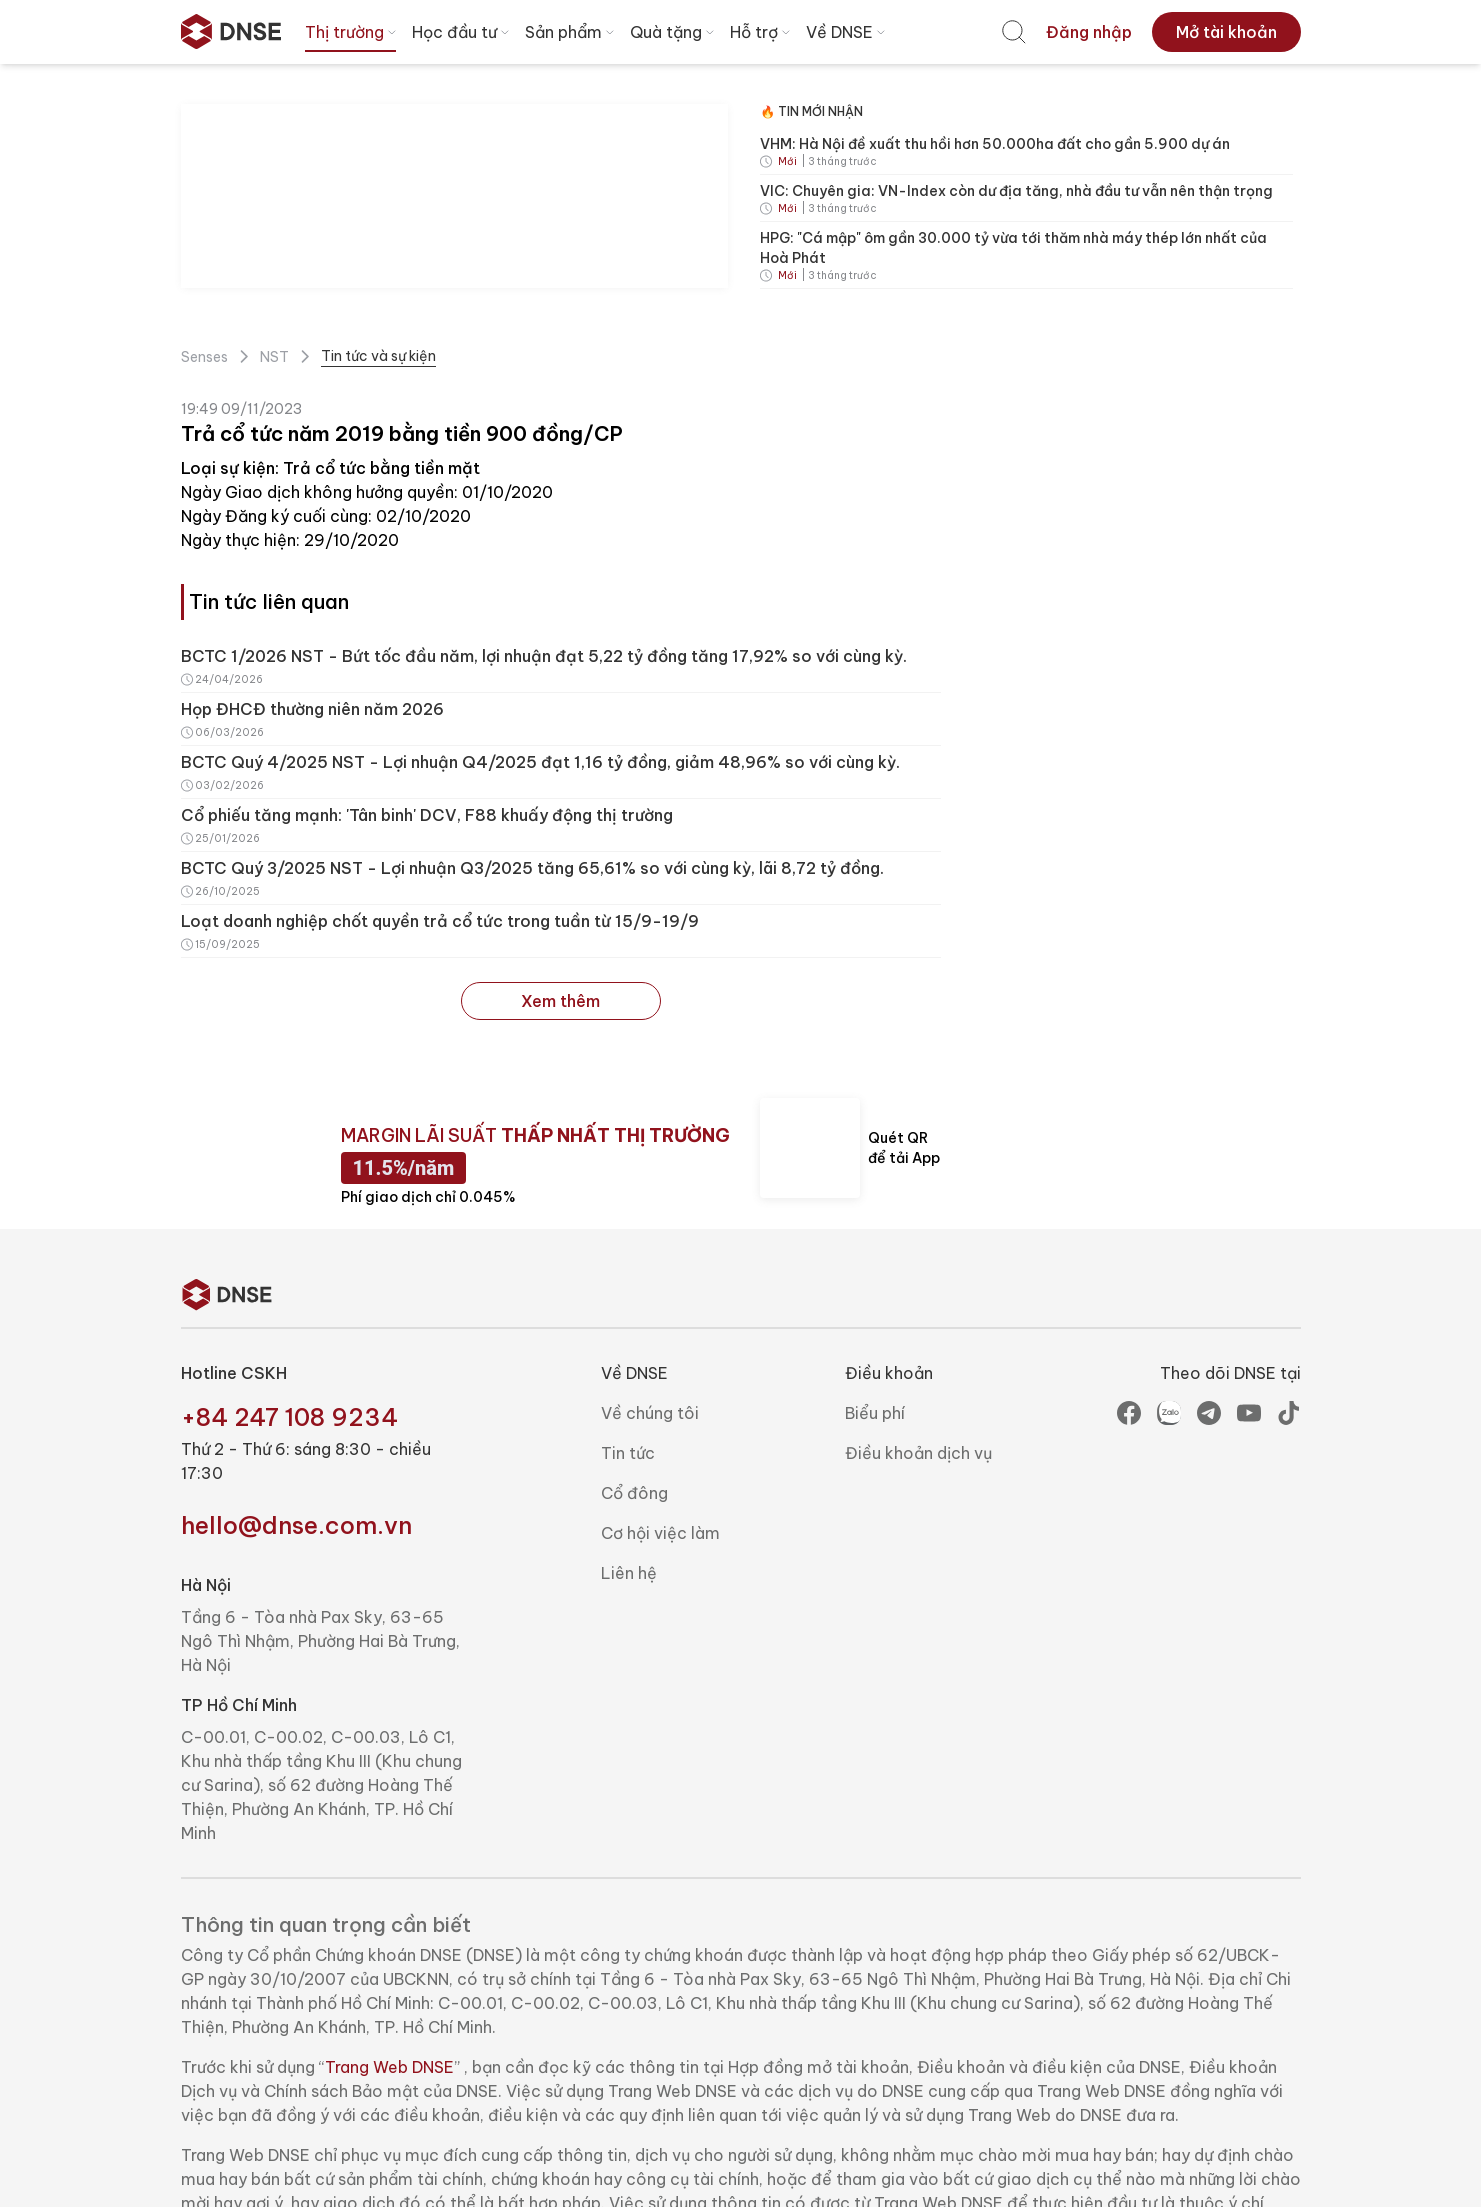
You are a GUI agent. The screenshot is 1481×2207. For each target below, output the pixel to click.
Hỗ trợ (762, 32)
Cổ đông (634, 1493)
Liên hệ (629, 1573)
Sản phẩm (571, 32)
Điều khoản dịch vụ (918, 1453)
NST (274, 357)
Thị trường (352, 32)
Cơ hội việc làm (660, 1533)
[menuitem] (1014, 32)
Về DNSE (847, 32)
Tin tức (628, 1453)
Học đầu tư (462, 32)
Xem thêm (560, 1001)
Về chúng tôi (650, 1413)
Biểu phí (875, 1413)
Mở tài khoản (1226, 32)
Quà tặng (674, 32)
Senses (204, 357)
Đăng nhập (1089, 32)
